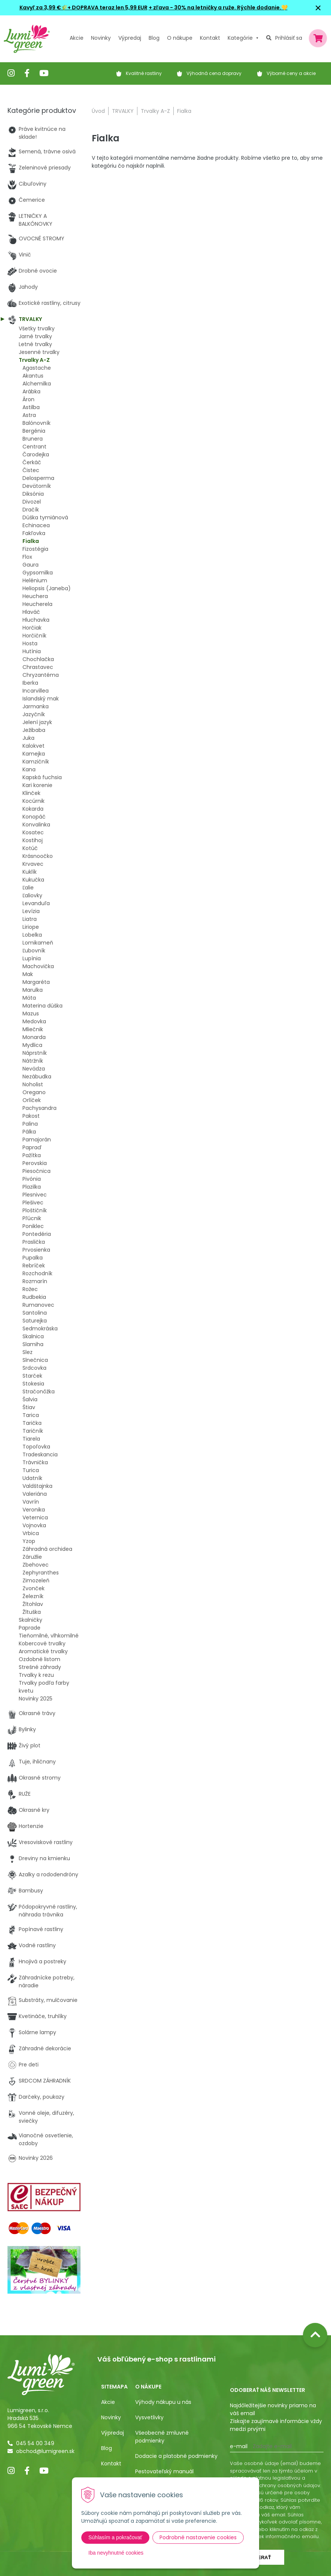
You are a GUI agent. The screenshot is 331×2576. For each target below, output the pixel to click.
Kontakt (111, 2463)
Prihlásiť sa (288, 38)
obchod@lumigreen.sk (45, 2451)
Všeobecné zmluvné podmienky (162, 2436)
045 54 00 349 (35, 2443)
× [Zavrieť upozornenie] (318, 7)
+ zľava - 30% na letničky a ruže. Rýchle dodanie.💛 (218, 7)
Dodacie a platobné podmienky (176, 2456)
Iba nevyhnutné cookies (115, 2553)
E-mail (239, 2446)
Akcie (76, 38)
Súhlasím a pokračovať (115, 2537)
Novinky (101, 38)
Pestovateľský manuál (164, 2471)
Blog (106, 2448)
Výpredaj (129, 38)
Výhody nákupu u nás (163, 2402)
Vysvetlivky (149, 2417)
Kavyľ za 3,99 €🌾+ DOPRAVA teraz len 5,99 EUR (83, 7)
